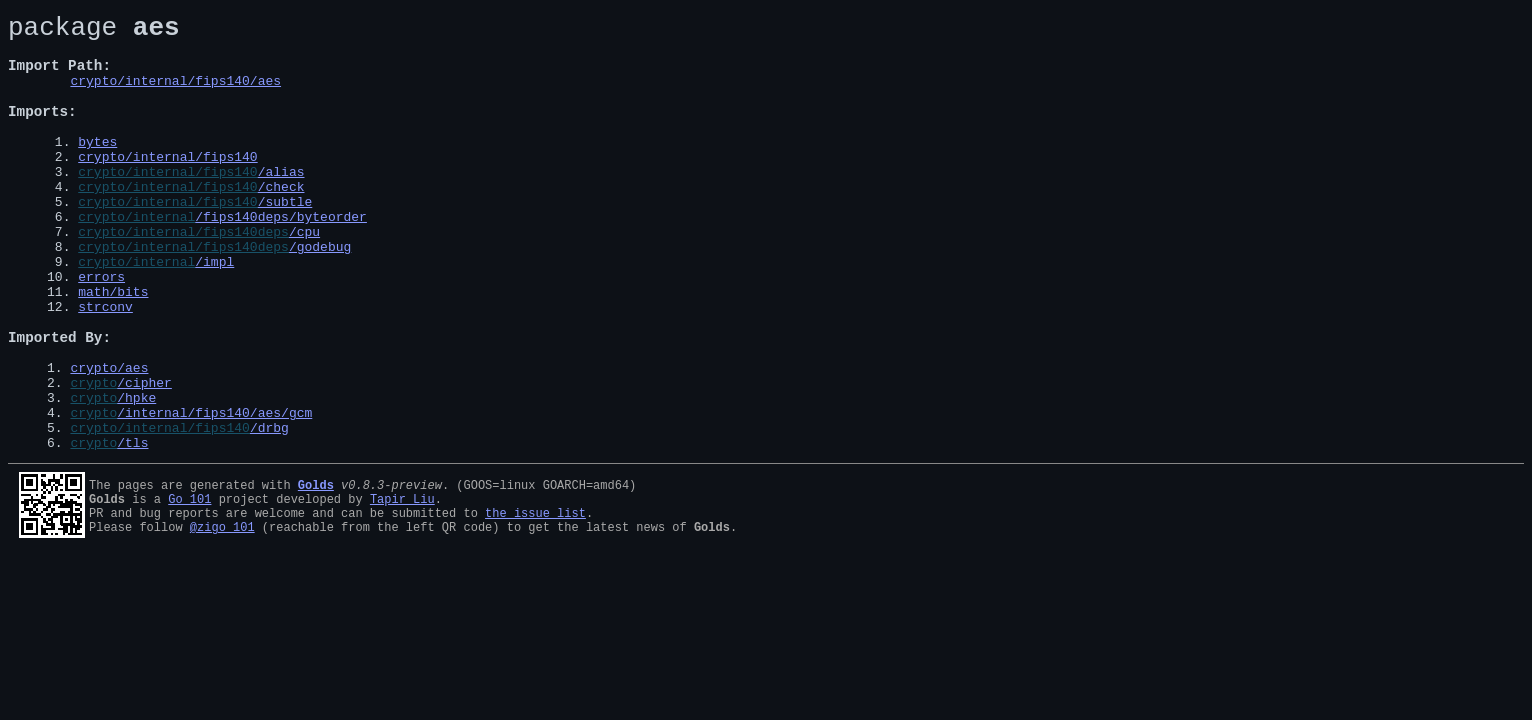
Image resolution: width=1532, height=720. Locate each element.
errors (101, 330)
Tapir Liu (402, 585)
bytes (97, 168)
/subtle (285, 240)
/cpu (304, 276)
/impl (214, 312)
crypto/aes (109, 439)
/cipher (144, 457)
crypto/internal (136, 258)
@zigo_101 (222, 619)
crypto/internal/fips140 (167, 186)
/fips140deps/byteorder (281, 258)
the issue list (535, 602)
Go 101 (189, 585)
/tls (132, 529)
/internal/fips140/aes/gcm (214, 493)
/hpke (136, 475)
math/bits (113, 348)
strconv (105, 366)
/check (281, 222)
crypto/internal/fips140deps (183, 276)
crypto (93, 457)
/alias (281, 204)
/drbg (269, 511)
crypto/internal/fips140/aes (175, 95)
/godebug (320, 294)
